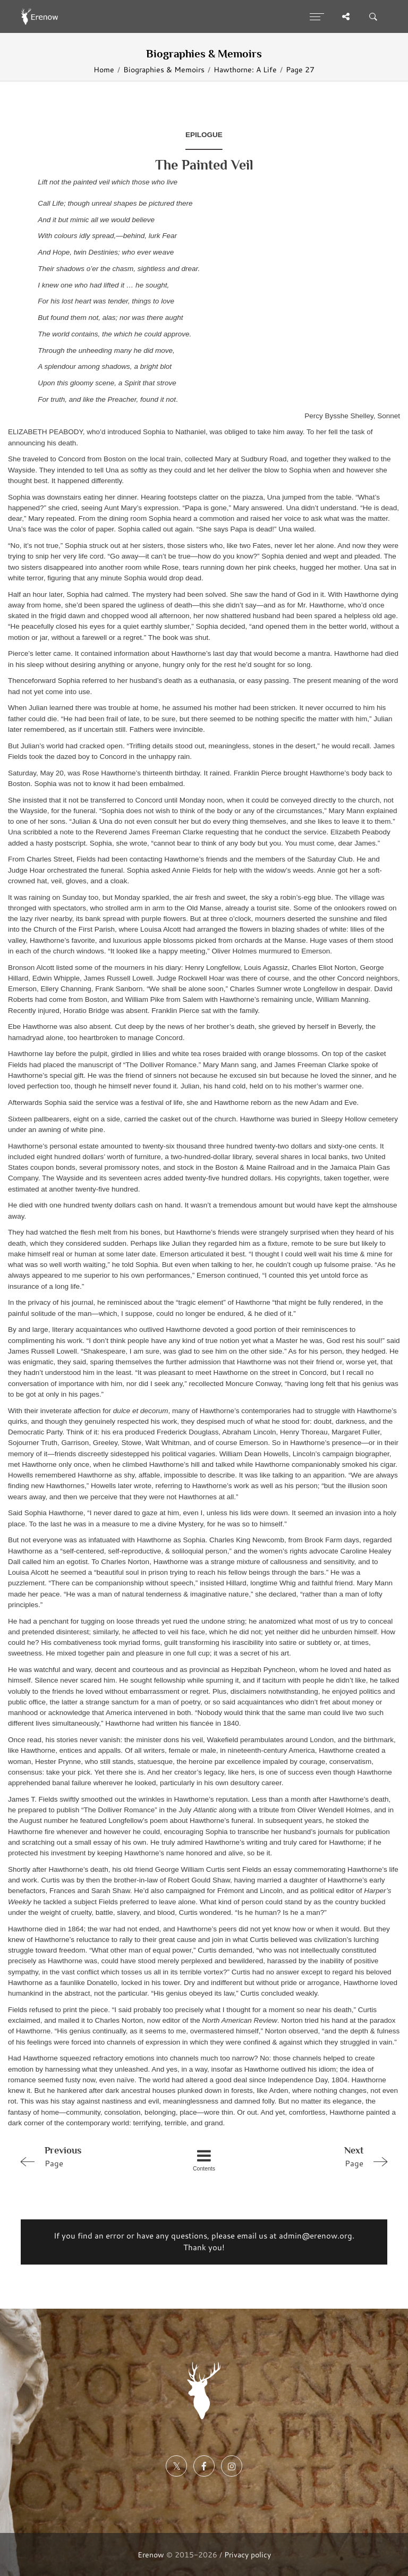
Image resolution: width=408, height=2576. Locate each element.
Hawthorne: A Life (245, 69)
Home (104, 69)
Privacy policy (247, 2554)
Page (89, 2156)
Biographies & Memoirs (164, 69)
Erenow (151, 2554)
